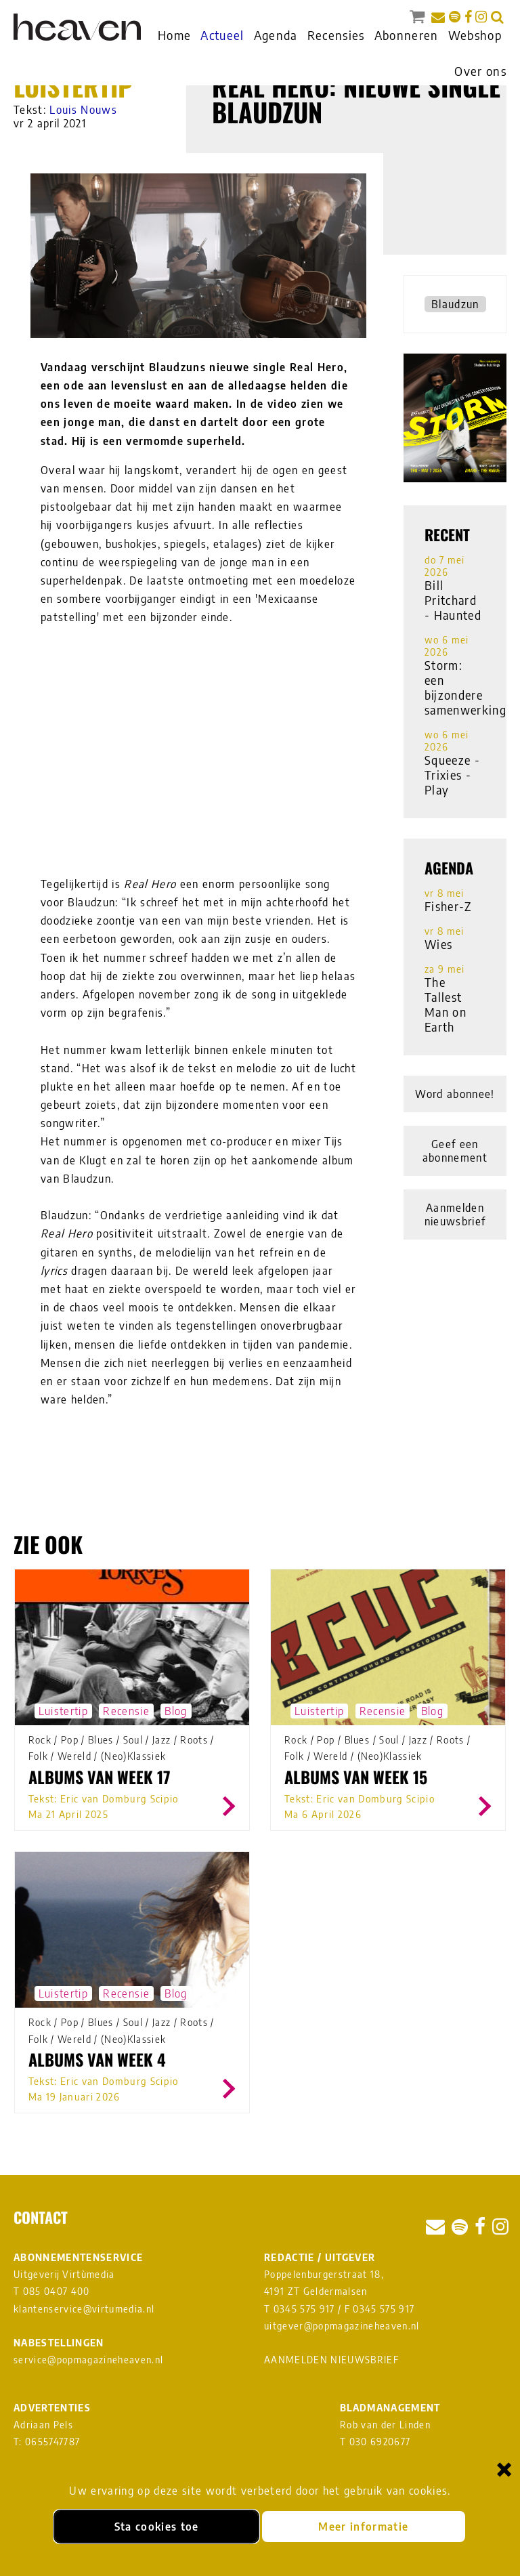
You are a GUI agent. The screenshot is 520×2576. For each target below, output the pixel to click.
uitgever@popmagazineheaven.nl (342, 2325)
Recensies (336, 35)
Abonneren (406, 35)
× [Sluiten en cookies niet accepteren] (504, 2468)
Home (174, 35)
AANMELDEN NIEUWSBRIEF (331, 2359)
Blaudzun (455, 304)
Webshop (475, 35)
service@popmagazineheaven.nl (88, 2359)
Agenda (276, 35)
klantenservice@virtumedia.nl (84, 2309)
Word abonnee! (454, 1094)
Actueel (222, 35)
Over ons (480, 71)
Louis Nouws (83, 110)
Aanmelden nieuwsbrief (455, 1214)
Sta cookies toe (156, 2526)
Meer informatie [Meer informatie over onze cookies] (363, 2526)
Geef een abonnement (455, 1150)
